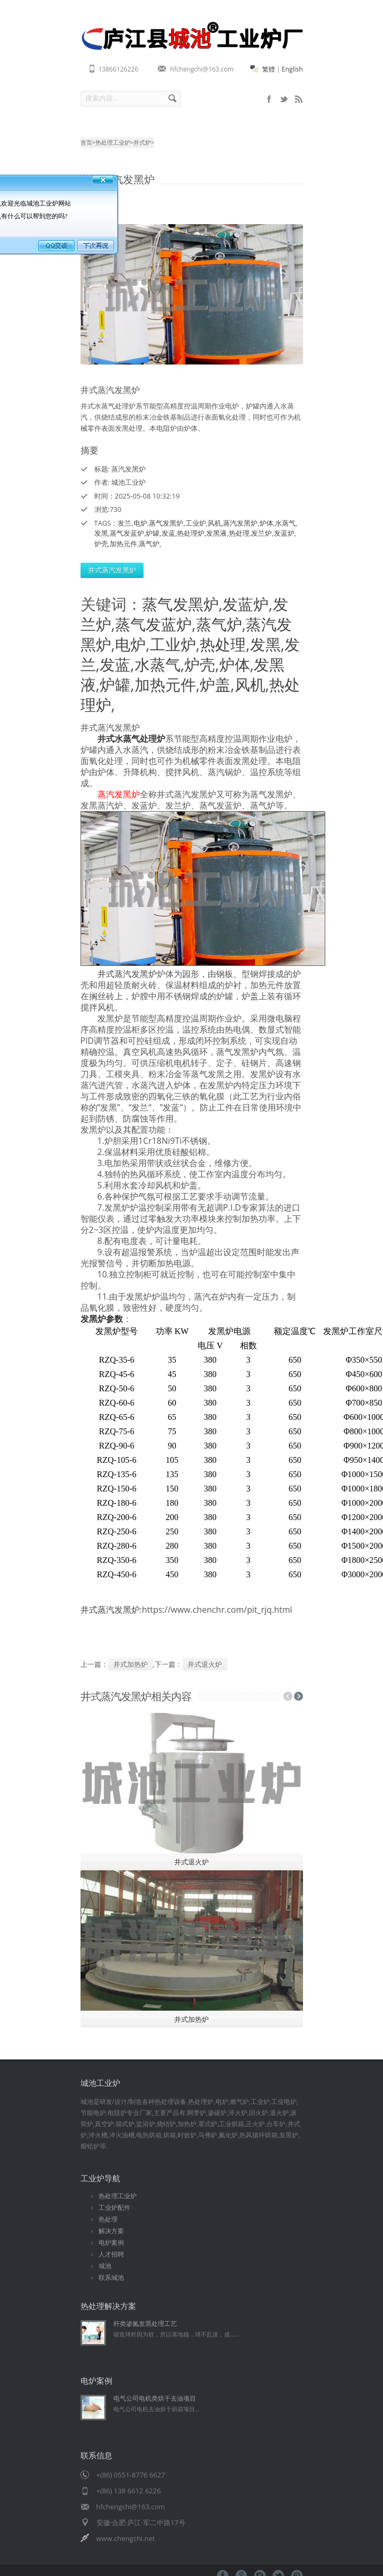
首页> (88, 142)
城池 (105, 2265)
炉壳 (101, 543)
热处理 (239, 533)
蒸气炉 (149, 543)
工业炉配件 (114, 2207)
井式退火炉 (205, 1664)
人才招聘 (111, 2254)
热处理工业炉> (114, 142)
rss (299, 99)
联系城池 (111, 2277)
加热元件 (123, 543)
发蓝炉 (284, 533)
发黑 (101, 533)
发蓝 (168, 533)
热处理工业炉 (118, 2195)
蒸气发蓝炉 (127, 533)
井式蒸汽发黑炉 (112, 570)
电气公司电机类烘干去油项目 (154, 2398)
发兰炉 (261, 533)
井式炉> (143, 142)
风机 (214, 523)
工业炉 (195, 523)
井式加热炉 (130, 1664)
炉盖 (215, 684)
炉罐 (152, 533)
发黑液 (216, 533)
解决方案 (111, 2230)
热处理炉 (190, 533)
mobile (269, 99)
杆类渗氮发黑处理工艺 (145, 2323)
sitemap (284, 99)
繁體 (268, 69)
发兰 (124, 523)
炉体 (266, 523)
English (292, 69)
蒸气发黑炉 (166, 523)
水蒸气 (285, 523)
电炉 (140, 523)
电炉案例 (111, 2242)
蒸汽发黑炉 (240, 523)
